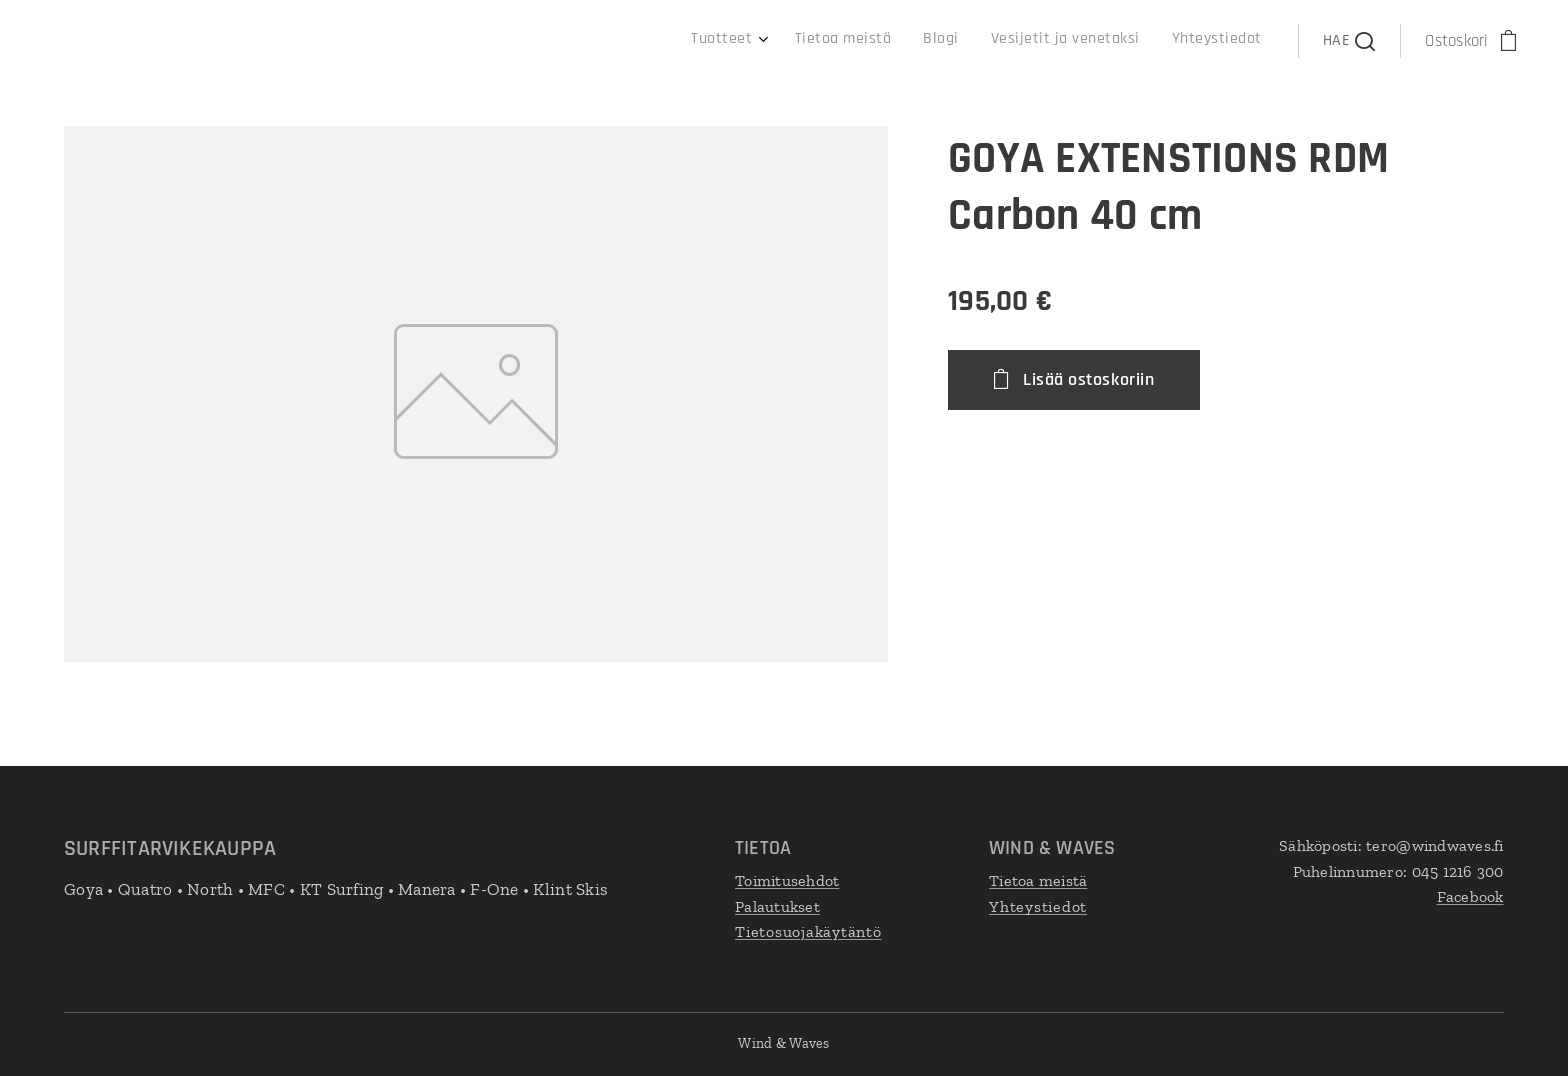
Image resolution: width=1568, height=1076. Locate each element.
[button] (1349, 41)
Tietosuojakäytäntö (808, 931)
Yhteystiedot (1038, 905)
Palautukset (777, 905)
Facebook (1470, 896)
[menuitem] (1119, 41)
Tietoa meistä (1038, 880)
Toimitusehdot (787, 880)
